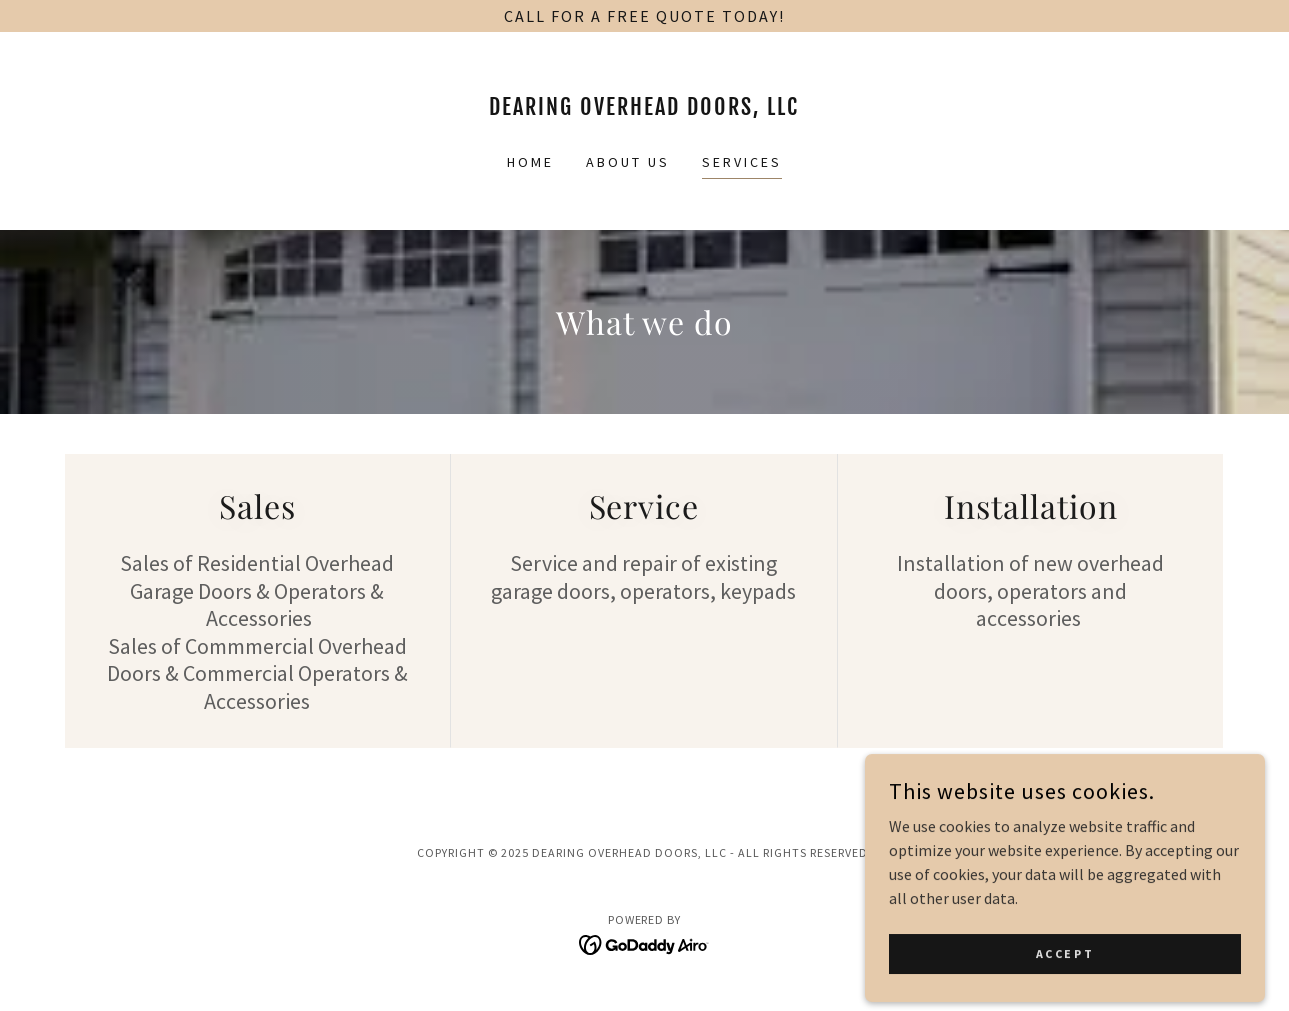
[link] (644, 109)
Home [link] (530, 162)
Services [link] (742, 162)
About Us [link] (628, 162)
